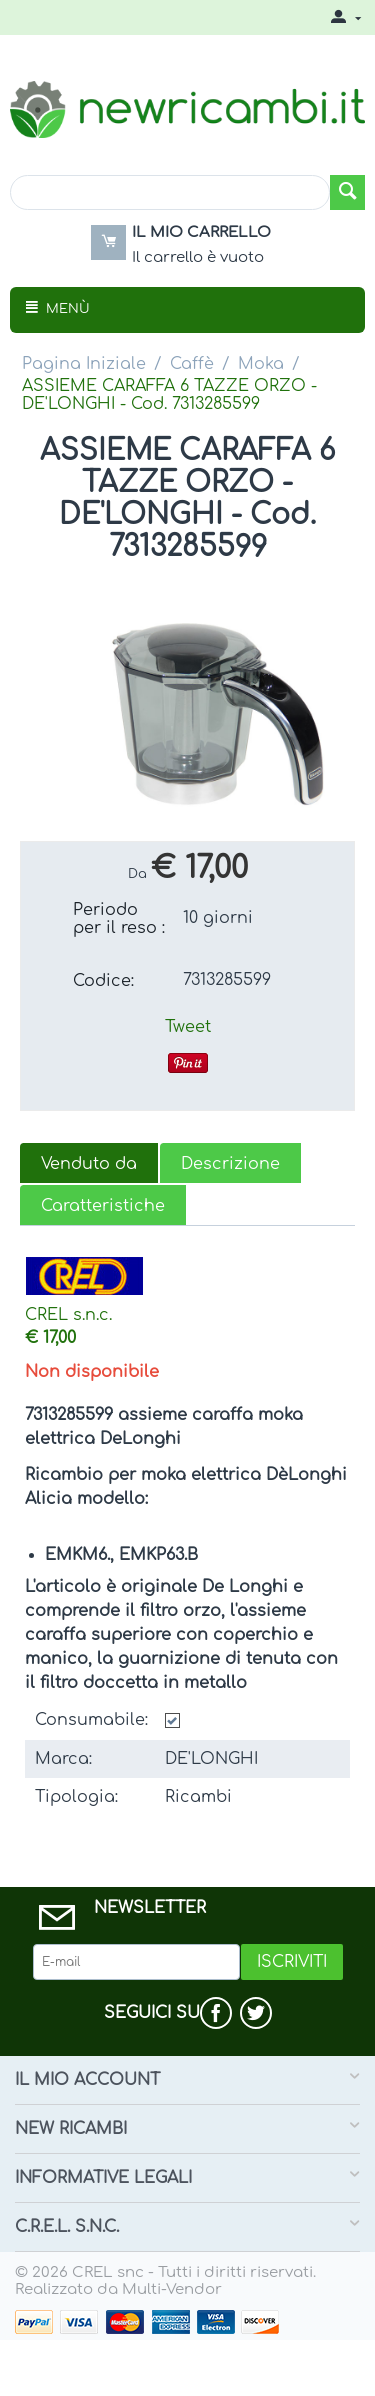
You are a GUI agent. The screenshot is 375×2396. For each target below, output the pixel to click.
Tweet (188, 1027)
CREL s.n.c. (68, 1315)
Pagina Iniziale (84, 364)
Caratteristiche (103, 1206)
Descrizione (230, 1164)
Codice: (103, 981)
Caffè (192, 364)
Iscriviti (292, 1962)
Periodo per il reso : (119, 919)
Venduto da (89, 1164)
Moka (261, 364)
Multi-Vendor (172, 2289)
